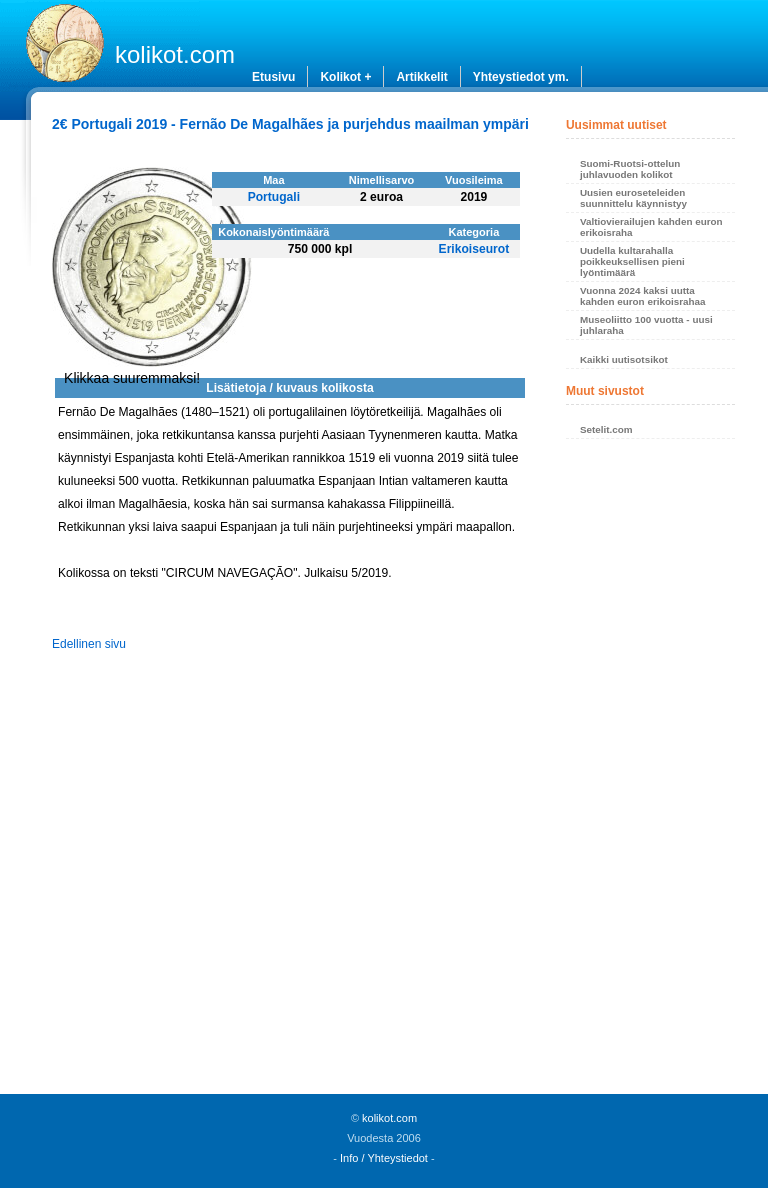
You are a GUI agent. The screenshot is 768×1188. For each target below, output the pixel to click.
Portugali (274, 197)
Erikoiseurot (474, 249)
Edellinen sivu (89, 644)
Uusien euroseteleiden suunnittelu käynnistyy (633, 198)
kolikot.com (175, 54)
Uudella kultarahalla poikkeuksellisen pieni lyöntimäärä (632, 261)
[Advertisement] (650, 772)
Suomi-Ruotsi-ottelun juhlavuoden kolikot (630, 169)
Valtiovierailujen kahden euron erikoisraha (651, 227)
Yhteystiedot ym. (521, 77)
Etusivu (273, 77)
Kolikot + (345, 77)
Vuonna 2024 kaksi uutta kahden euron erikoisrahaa (643, 296)
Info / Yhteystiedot (384, 1158)
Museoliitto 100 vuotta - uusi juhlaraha (646, 325)
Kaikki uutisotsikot (624, 359)
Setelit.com (606, 429)
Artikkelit (421, 77)
